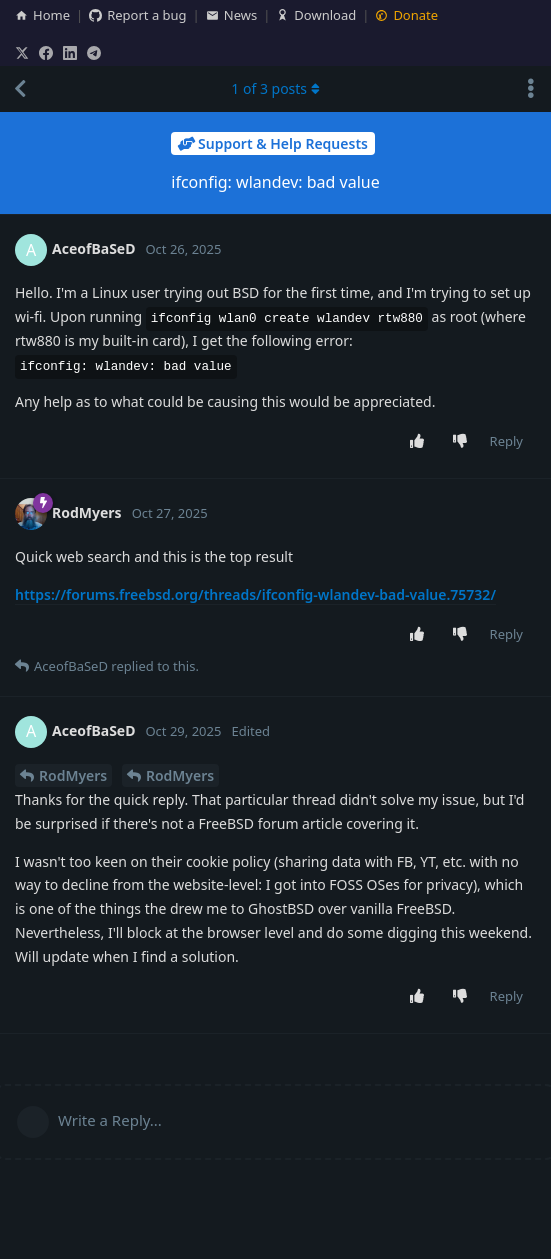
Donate (406, 15)
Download (316, 15)
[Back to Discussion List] (20, 89)
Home (42, 15)
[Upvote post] (420, 442)
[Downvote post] (463, 442)
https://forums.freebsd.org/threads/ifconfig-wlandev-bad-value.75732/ (255, 594)
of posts (275, 88)
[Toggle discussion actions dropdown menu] (531, 89)
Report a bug (137, 15)
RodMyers (73, 775)
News (231, 15)
